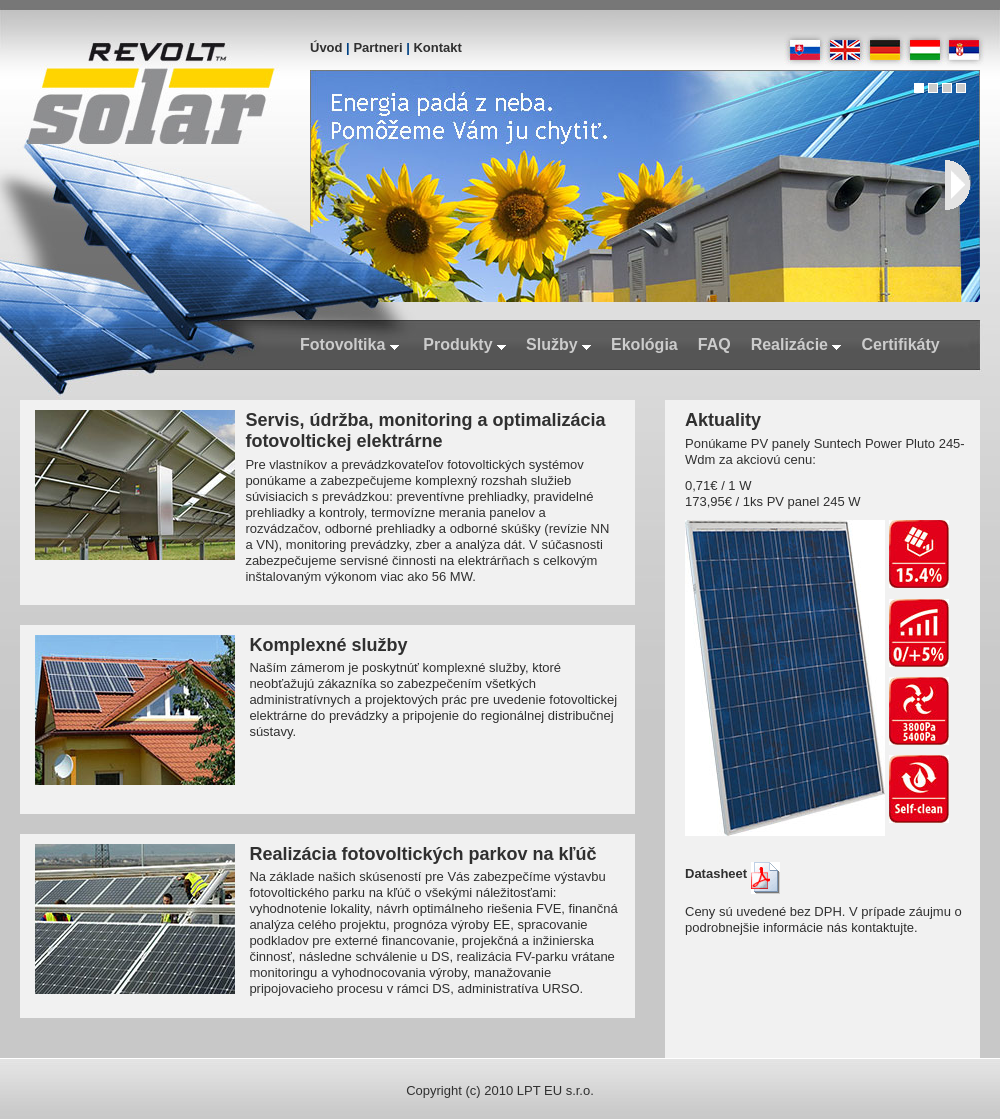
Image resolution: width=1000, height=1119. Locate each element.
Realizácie (796, 344)
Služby (558, 344)
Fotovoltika (349, 344)
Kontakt (437, 47)
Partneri (377, 47)
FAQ (714, 344)
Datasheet (732, 873)
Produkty (464, 344)
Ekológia (644, 344)
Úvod (326, 47)
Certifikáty (900, 344)
